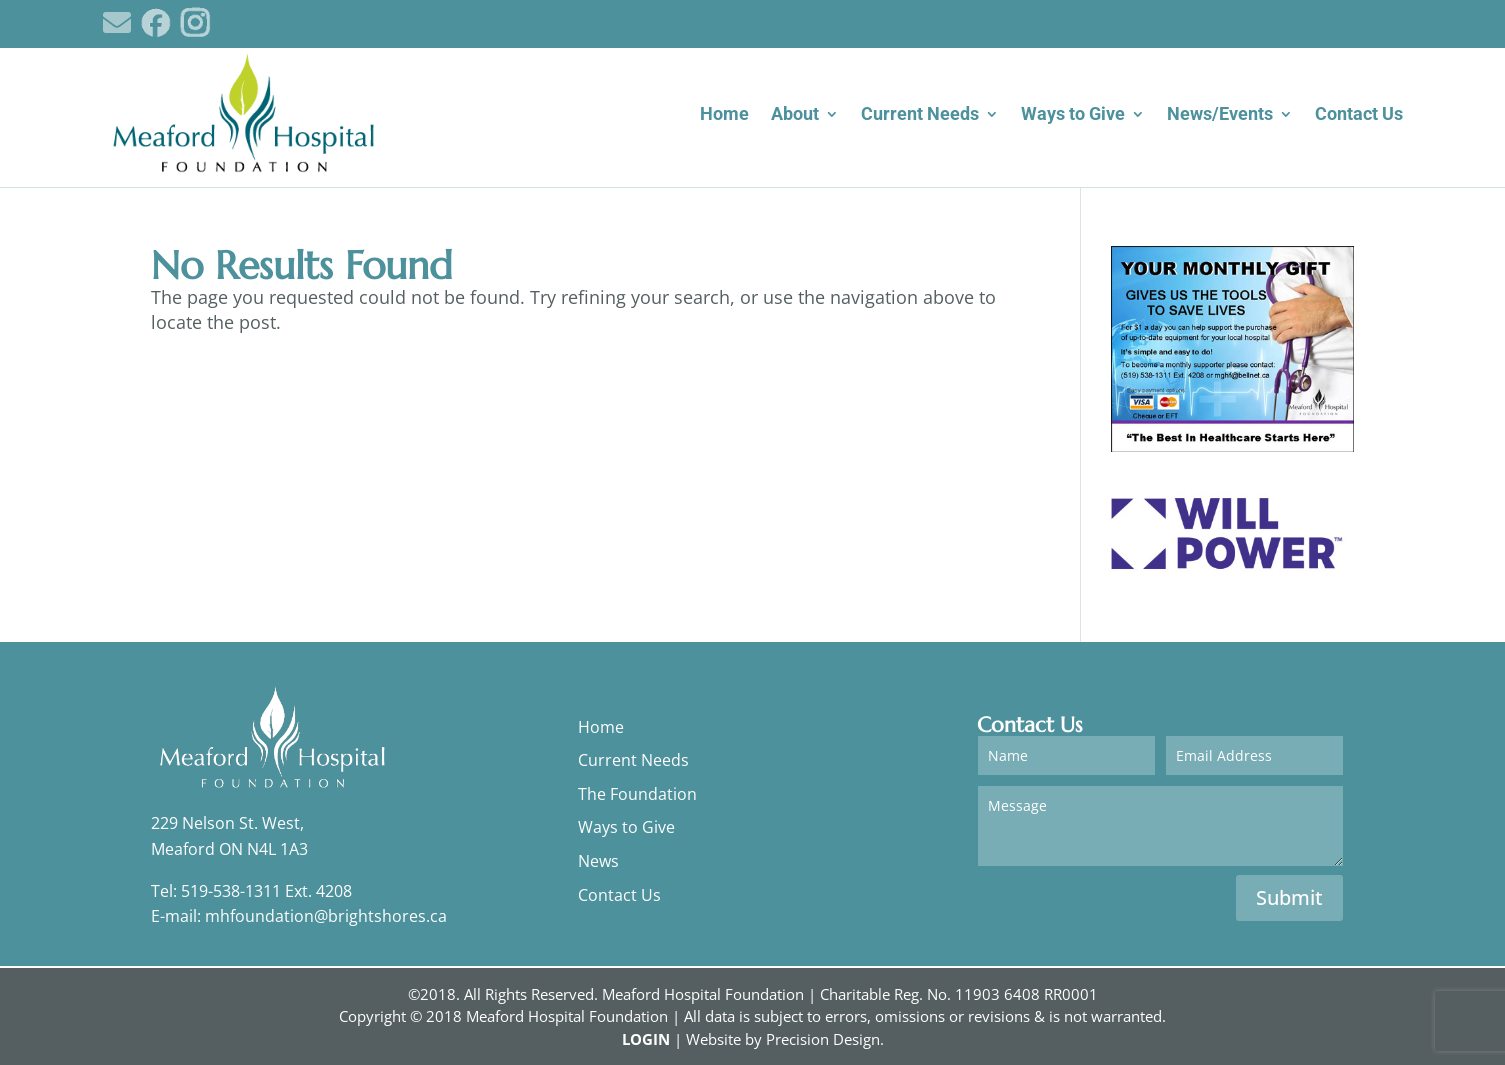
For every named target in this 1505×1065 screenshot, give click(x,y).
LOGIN (646, 1039)
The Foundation (637, 794)
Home (601, 727)
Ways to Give (626, 827)
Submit (1289, 897)
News (598, 861)
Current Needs (633, 760)
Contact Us (619, 895)
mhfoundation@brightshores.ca (326, 916)
